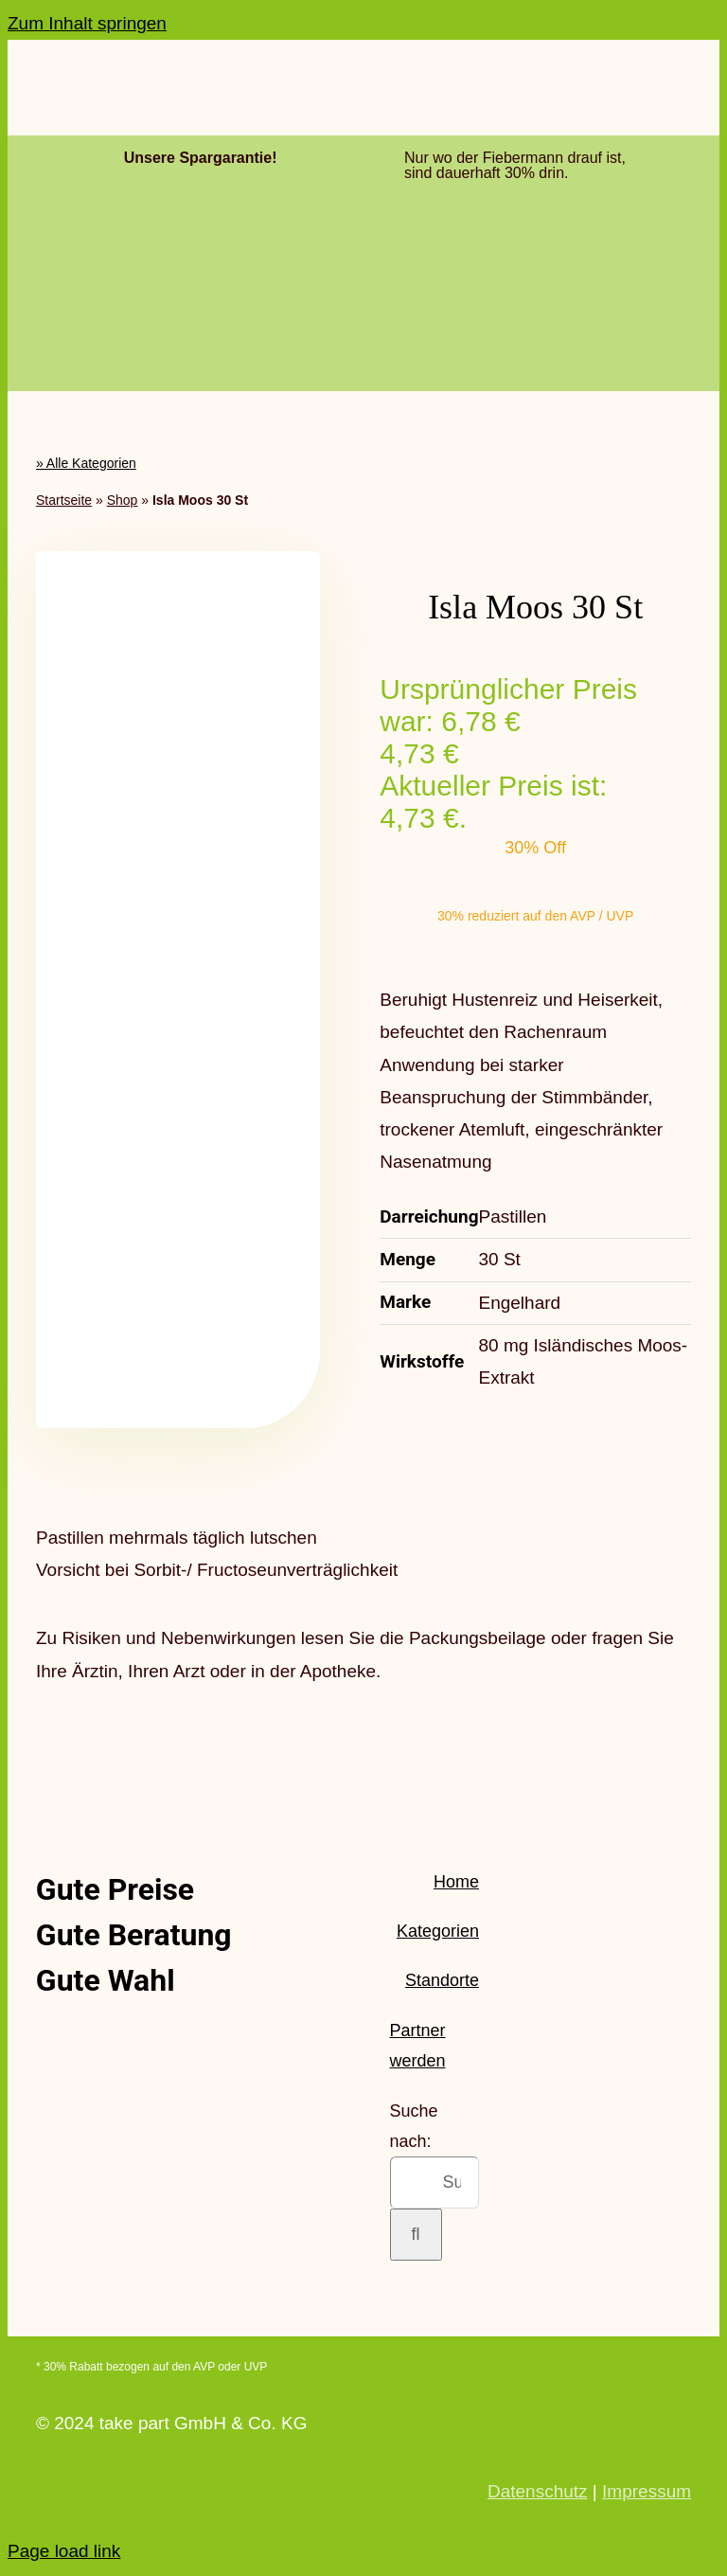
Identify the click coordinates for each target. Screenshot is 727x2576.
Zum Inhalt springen (87, 23)
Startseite (64, 500)
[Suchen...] (434, 2182)
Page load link (64, 2551)
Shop (122, 500)
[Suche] (416, 2235)
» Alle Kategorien (86, 463)
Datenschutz (538, 2491)
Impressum (646, 2491)
